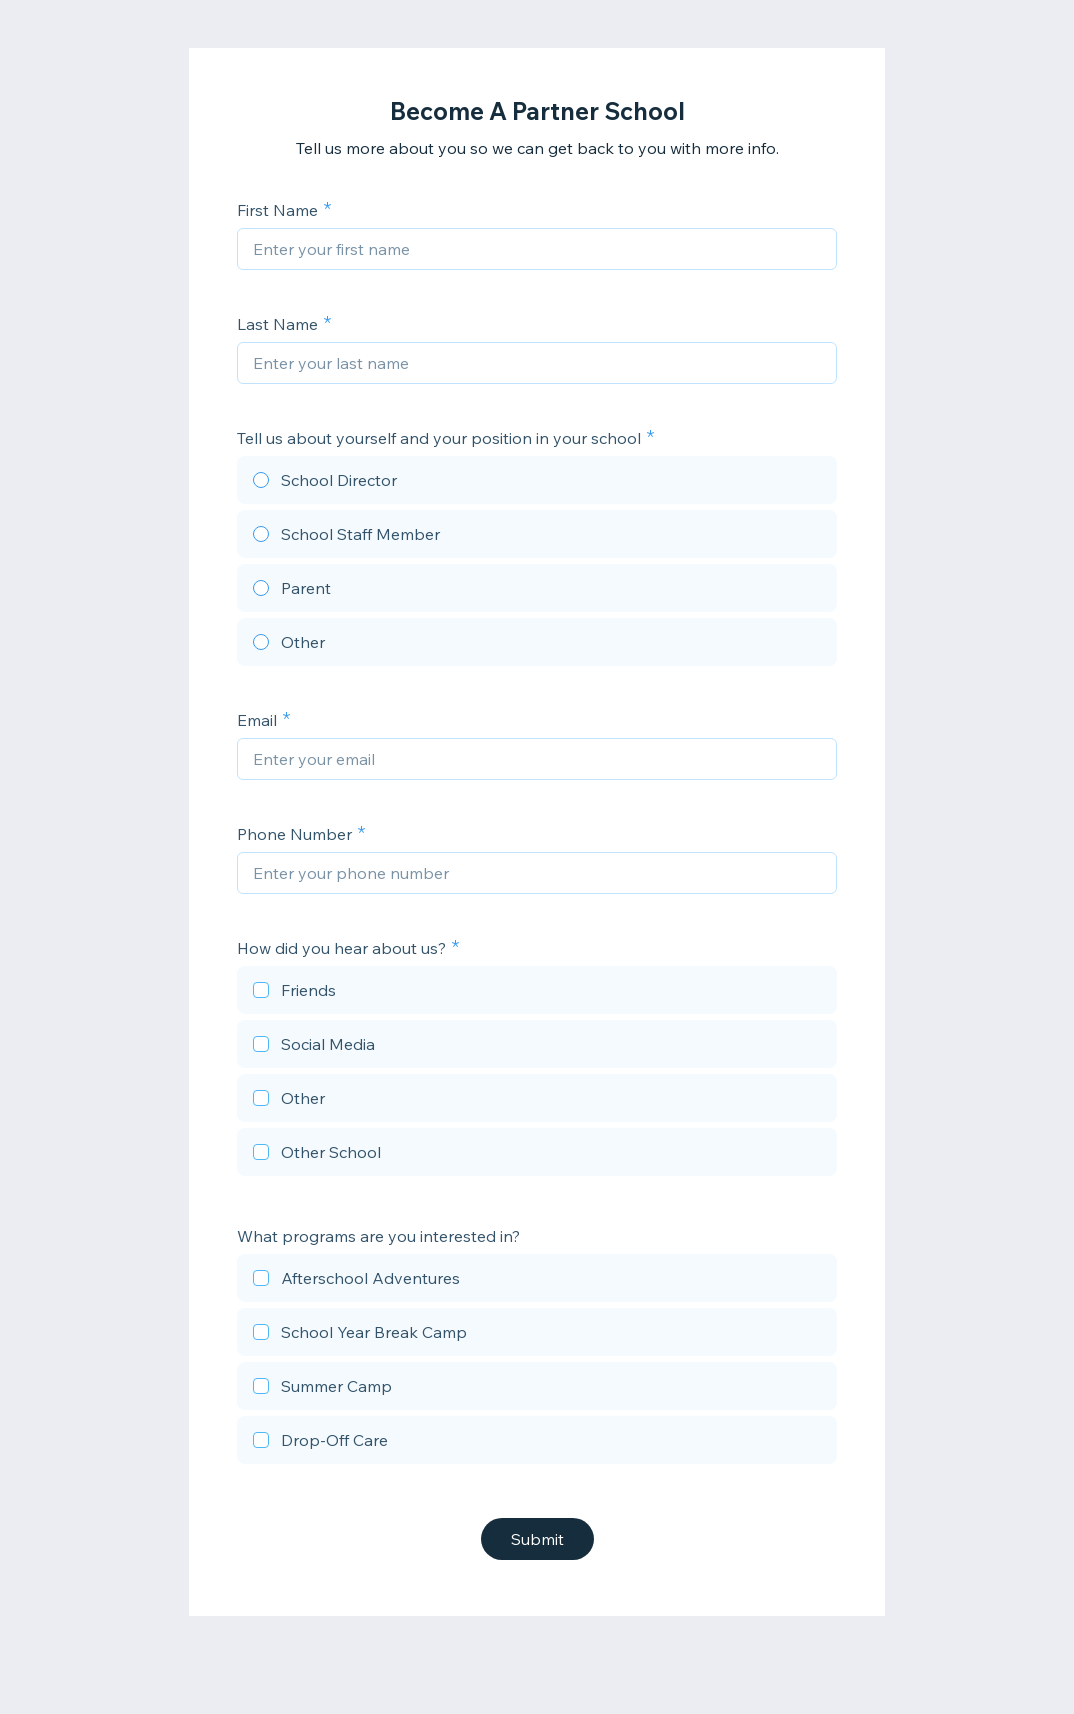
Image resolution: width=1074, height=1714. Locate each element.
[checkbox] (537, 993)
